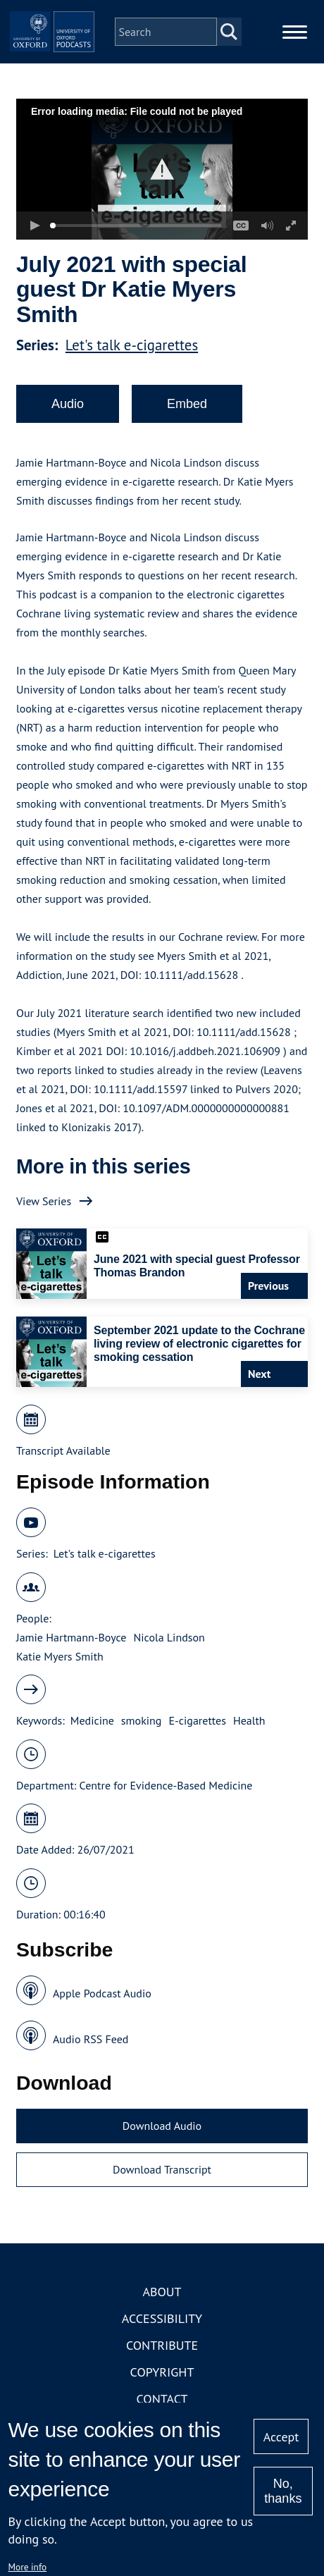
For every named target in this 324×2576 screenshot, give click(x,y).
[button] (162, 169)
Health (249, 1720)
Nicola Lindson (168, 1637)
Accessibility (162, 2318)
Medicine (92, 1720)
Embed (187, 404)
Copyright (162, 2372)
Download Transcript (162, 2169)
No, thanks (282, 2491)
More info (27, 2566)
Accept (281, 2437)
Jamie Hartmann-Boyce (71, 1637)
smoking (141, 1720)
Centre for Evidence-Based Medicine (166, 1785)
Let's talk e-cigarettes (132, 345)
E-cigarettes (196, 1720)
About (161, 2292)
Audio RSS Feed (90, 2039)
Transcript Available (63, 1450)
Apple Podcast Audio (102, 1993)
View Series (43, 1201)
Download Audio (162, 2126)
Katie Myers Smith (60, 1656)
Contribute (162, 2345)
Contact (162, 2399)
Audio (67, 404)
